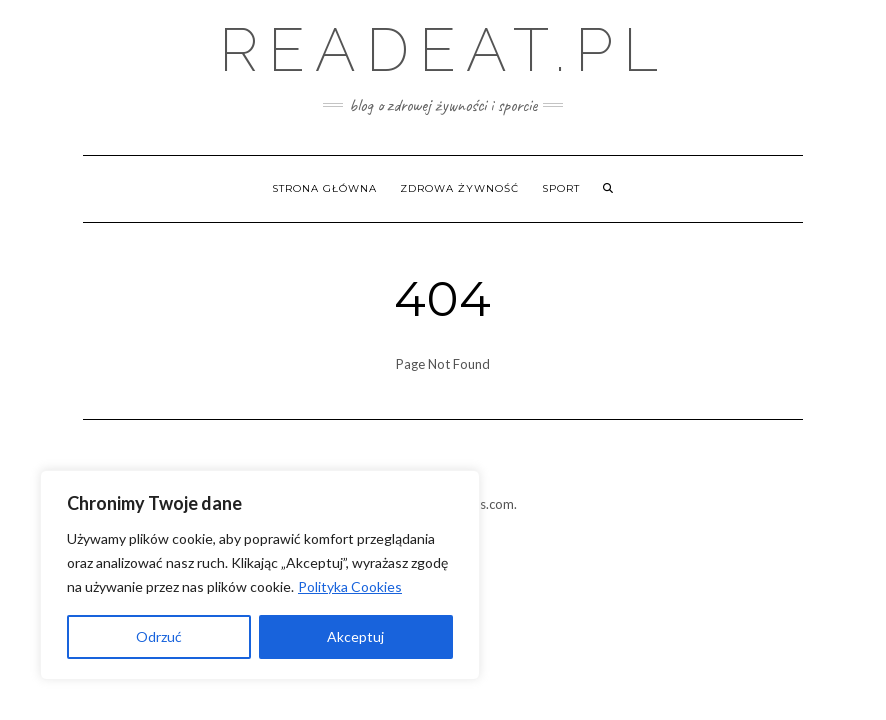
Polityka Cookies (350, 586)
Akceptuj (355, 636)
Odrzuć (159, 636)
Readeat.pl (443, 50)
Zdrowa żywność (459, 188)
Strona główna (324, 188)
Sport (561, 188)
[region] (260, 575)
